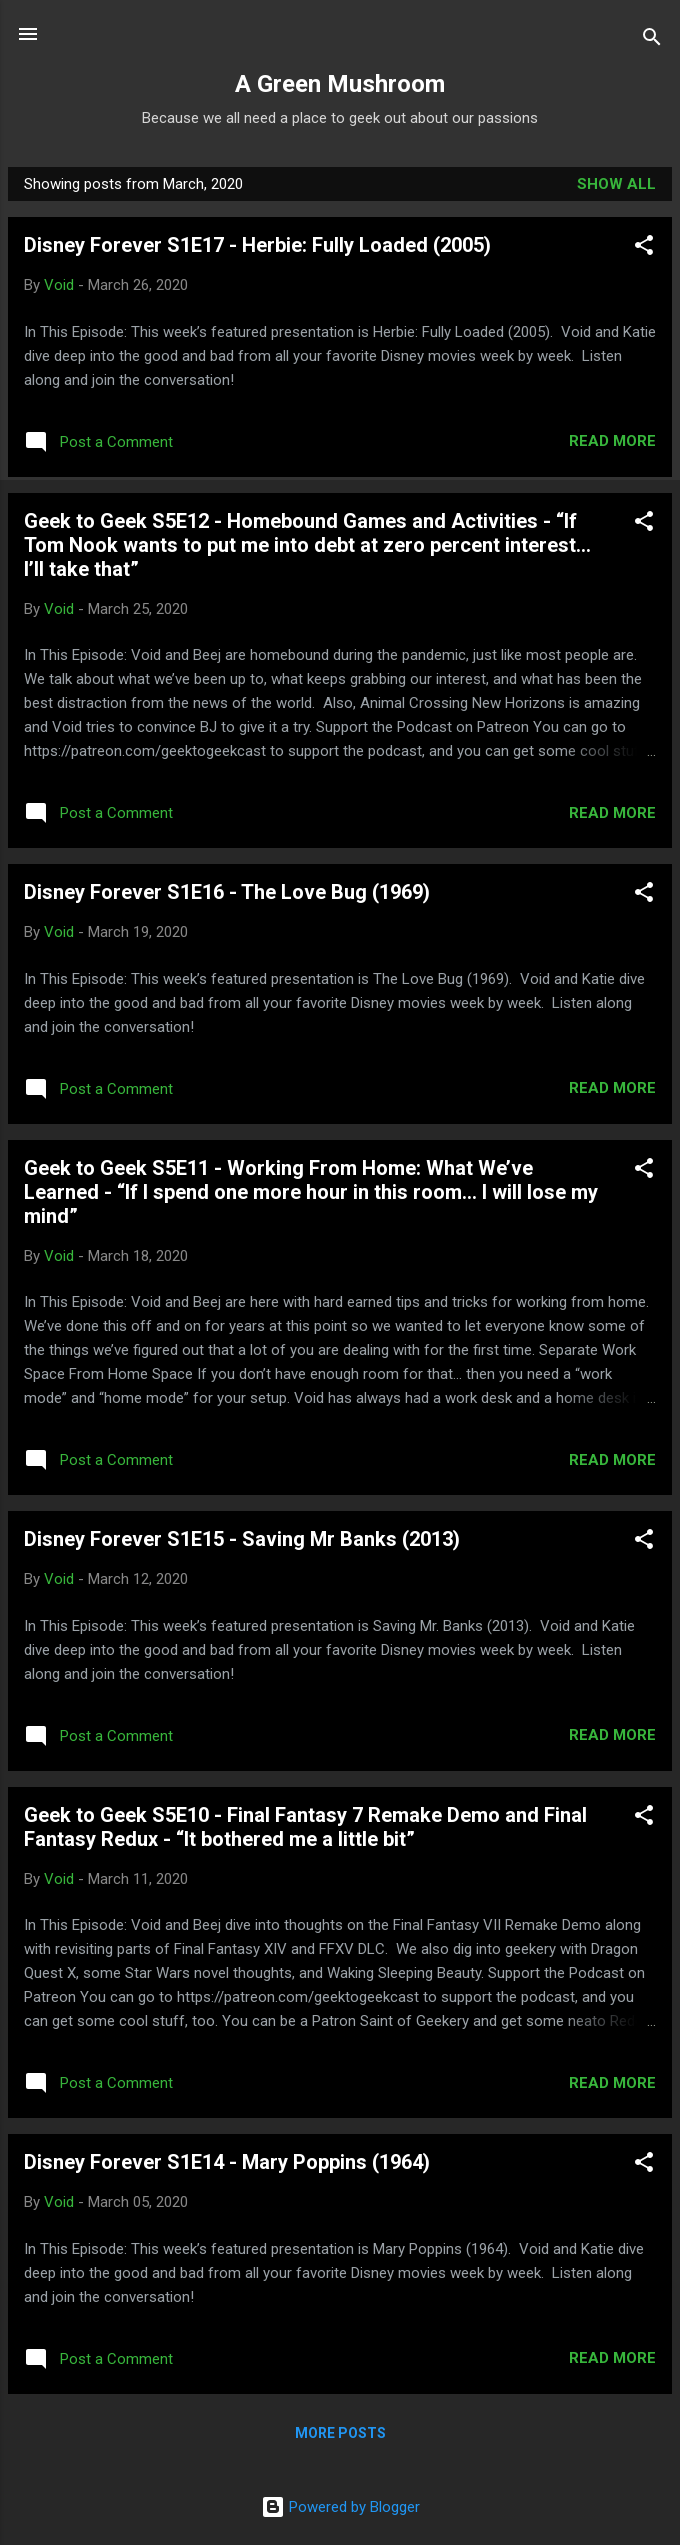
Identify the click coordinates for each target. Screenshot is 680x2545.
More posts (340, 2433)
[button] (644, 248)
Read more (612, 441)
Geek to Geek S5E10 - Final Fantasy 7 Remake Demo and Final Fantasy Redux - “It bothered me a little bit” (305, 1827)
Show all (616, 184)
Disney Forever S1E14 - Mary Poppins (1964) (227, 2162)
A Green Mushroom (340, 84)
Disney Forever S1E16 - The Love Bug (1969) (227, 892)
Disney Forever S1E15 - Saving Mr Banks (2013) (242, 1539)
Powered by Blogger (340, 2507)
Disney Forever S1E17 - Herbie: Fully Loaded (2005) (257, 245)
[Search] (652, 40)
